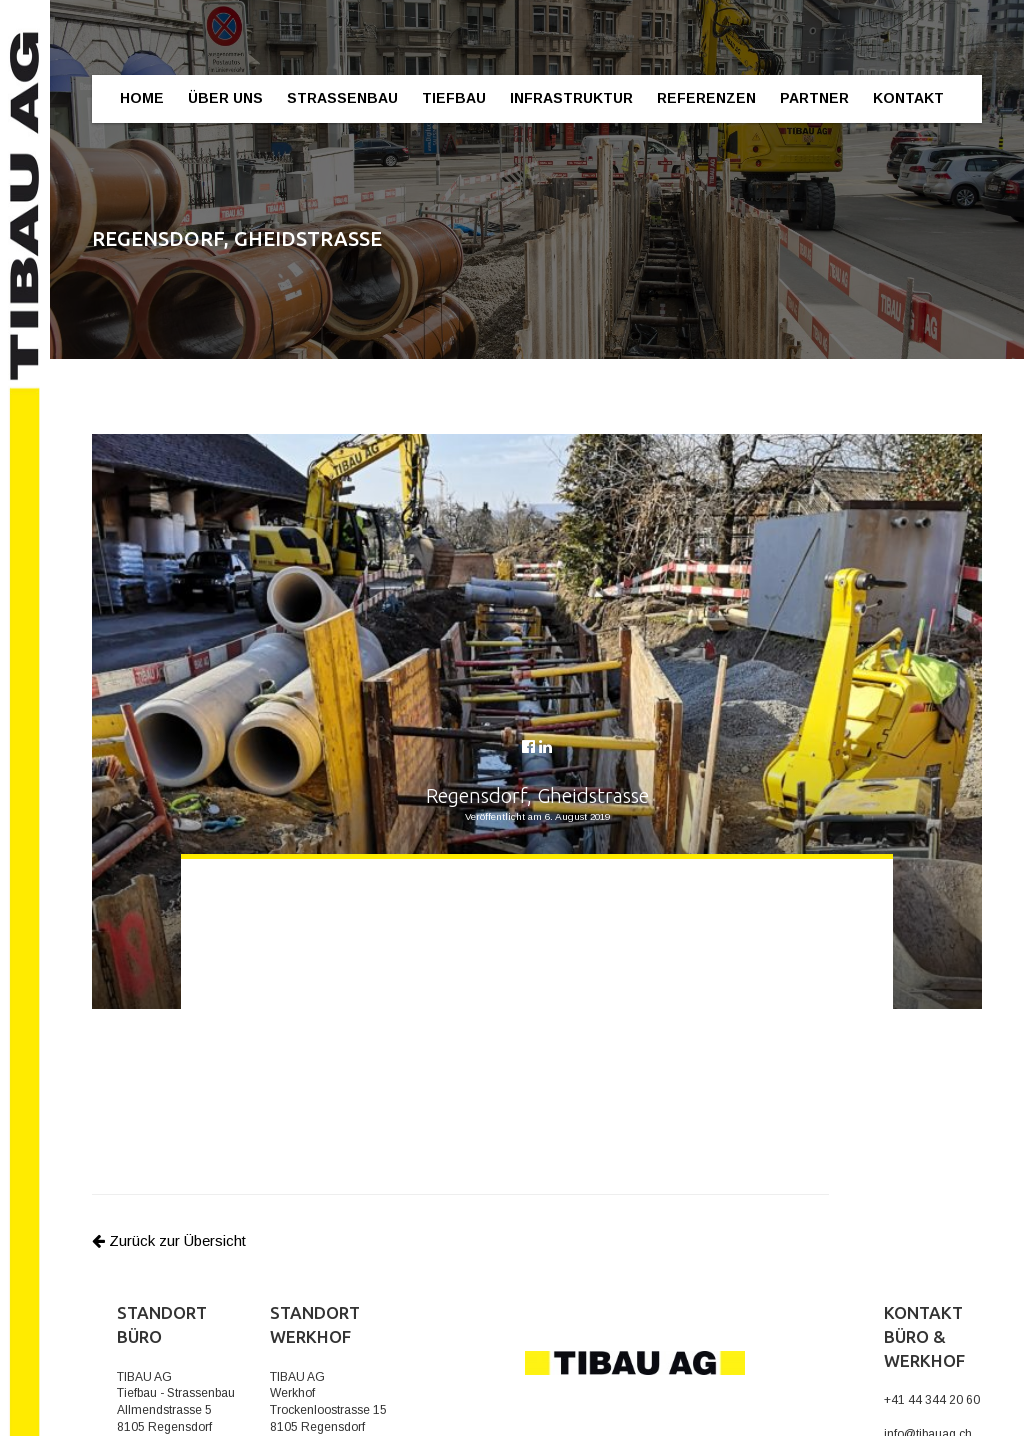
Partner (814, 98)
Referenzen (706, 98)
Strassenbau (342, 98)
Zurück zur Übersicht (169, 1240)
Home (142, 98)
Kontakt (908, 98)
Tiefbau (454, 98)
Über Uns (225, 98)
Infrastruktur (571, 98)
